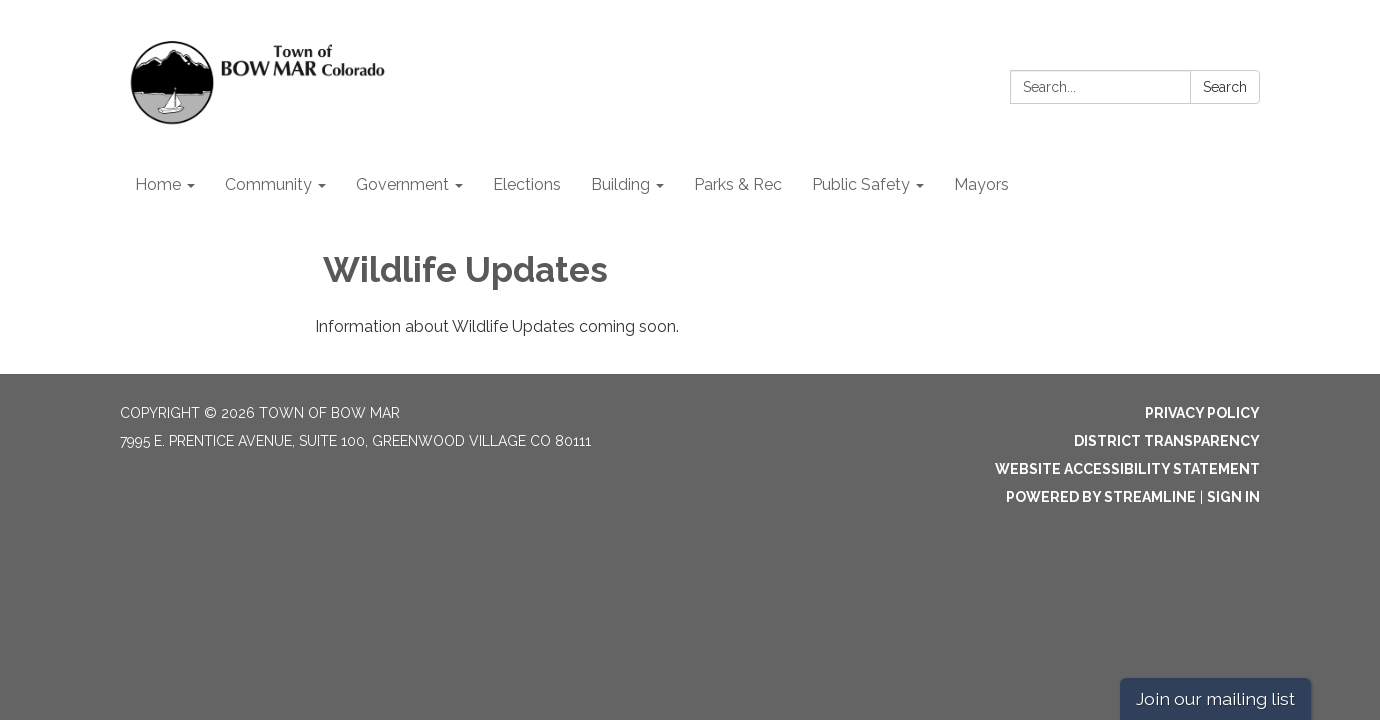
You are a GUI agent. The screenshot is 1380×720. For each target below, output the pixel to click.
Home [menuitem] (158, 184)
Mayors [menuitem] (981, 184)
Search (1225, 87)
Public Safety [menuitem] (861, 184)
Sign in (1233, 497)
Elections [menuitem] (527, 184)
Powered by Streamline (1101, 497)
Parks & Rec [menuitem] (738, 184)
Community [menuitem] (268, 184)
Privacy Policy (1202, 413)
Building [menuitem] (620, 184)
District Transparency (1167, 441)
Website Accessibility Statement (1127, 469)
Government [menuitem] (402, 184)
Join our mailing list (1215, 698)
